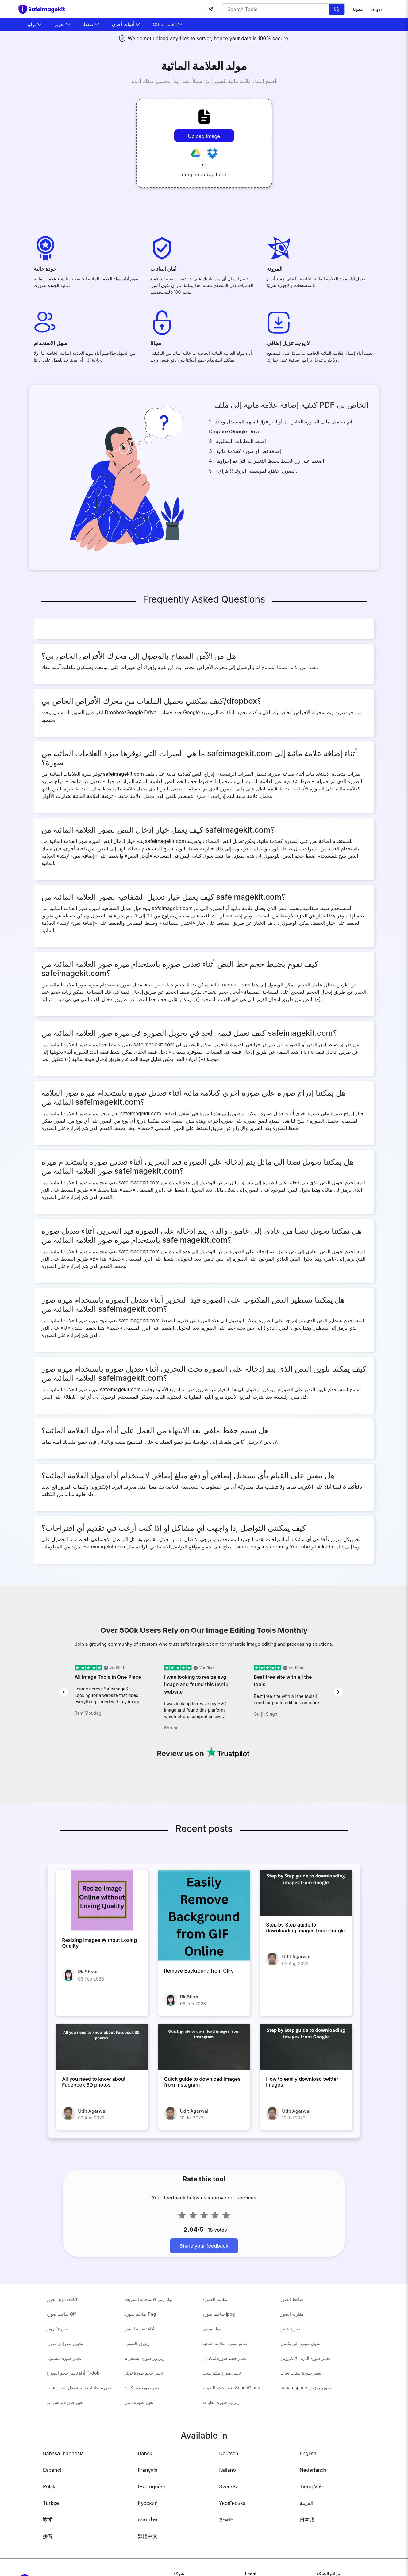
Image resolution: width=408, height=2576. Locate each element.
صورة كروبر (57, 2328)
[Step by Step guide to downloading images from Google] (306, 1893)
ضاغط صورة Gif (61, 2314)
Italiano (227, 2470)
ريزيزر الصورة (137, 2343)
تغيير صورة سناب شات (300, 2372)
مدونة (357, 9)
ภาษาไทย (148, 2520)
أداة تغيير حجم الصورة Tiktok (72, 2372)
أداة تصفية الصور (139, 2328)
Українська (232, 2503)
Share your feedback (204, 2246)
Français (147, 2470)
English (308, 2453)
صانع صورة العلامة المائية (224, 2343)
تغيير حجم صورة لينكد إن (224, 2358)
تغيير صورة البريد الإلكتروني (305, 2358)
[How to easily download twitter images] (306, 2047)
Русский (148, 2503)
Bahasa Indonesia (63, 2453)
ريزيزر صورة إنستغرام (144, 2358)
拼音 (48, 2536)
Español (52, 2470)
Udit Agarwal (296, 1956)
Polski (50, 2486)
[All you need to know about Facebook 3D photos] (102, 2047)
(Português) (151, 2486)
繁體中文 (147, 2536)
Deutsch (228, 2453)
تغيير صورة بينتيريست (221, 2372)
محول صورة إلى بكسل (300, 2343)
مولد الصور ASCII (62, 2299)
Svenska (229, 2486)
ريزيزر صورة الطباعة (221, 2402)
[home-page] (44, 9)
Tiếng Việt (311, 2486)
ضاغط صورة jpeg (218, 2314)
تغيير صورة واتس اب (64, 2402)
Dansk (145, 2453)
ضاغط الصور (291, 2299)
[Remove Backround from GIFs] (204, 1916)
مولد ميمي (211, 2328)
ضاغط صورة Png (140, 2314)
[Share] (211, 9)
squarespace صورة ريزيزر (305, 2387)
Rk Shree (88, 1972)
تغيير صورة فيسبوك (63, 2358)
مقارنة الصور (292, 2314)
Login (376, 9)
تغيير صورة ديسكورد (142, 2387)
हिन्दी (47, 2520)
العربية (306, 2503)
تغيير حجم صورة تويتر (144, 2372)
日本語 (307, 2520)
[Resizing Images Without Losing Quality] (102, 1900)
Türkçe (51, 2503)
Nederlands (313, 2470)
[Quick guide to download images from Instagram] (204, 2047)
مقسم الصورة (214, 2299)
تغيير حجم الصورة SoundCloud (231, 2387)
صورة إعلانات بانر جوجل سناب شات (78, 2387)
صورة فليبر (290, 2328)
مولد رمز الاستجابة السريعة (149, 2299)
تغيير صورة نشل (139, 2402)
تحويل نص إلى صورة (64, 2343)
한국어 (226, 2520)
